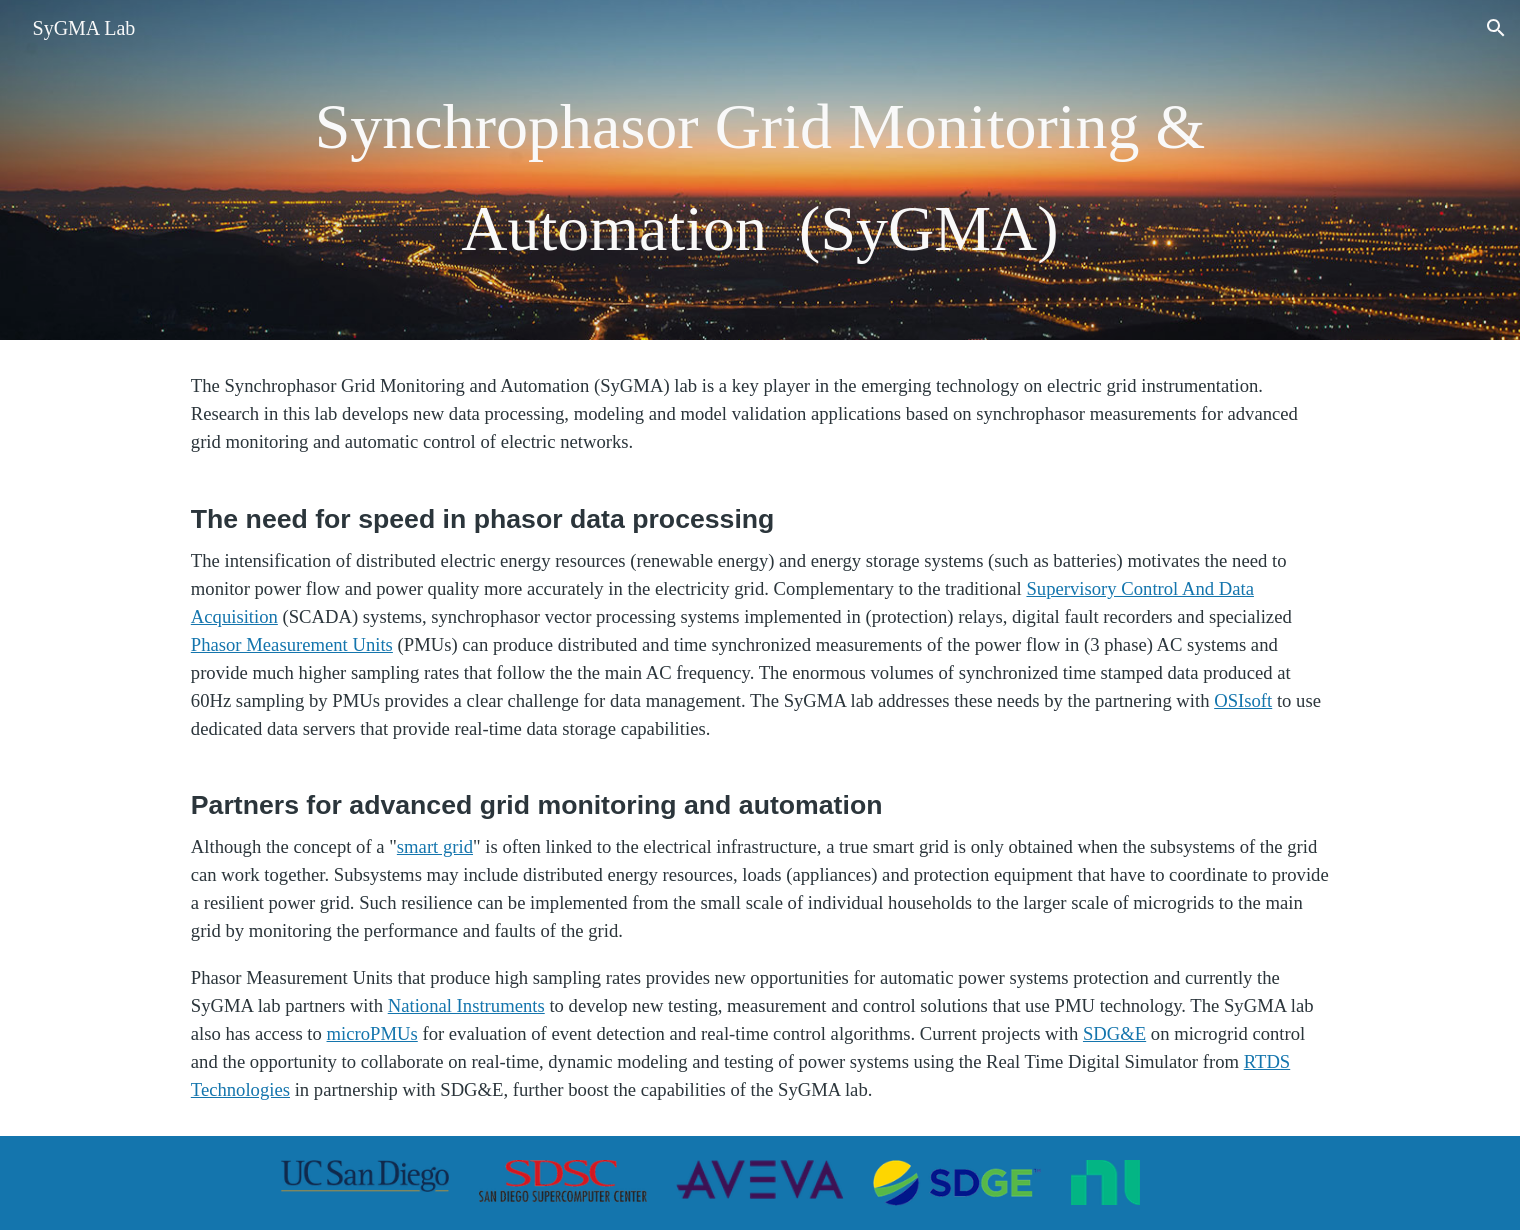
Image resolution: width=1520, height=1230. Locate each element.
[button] (1496, 28)
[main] (759, 170)
